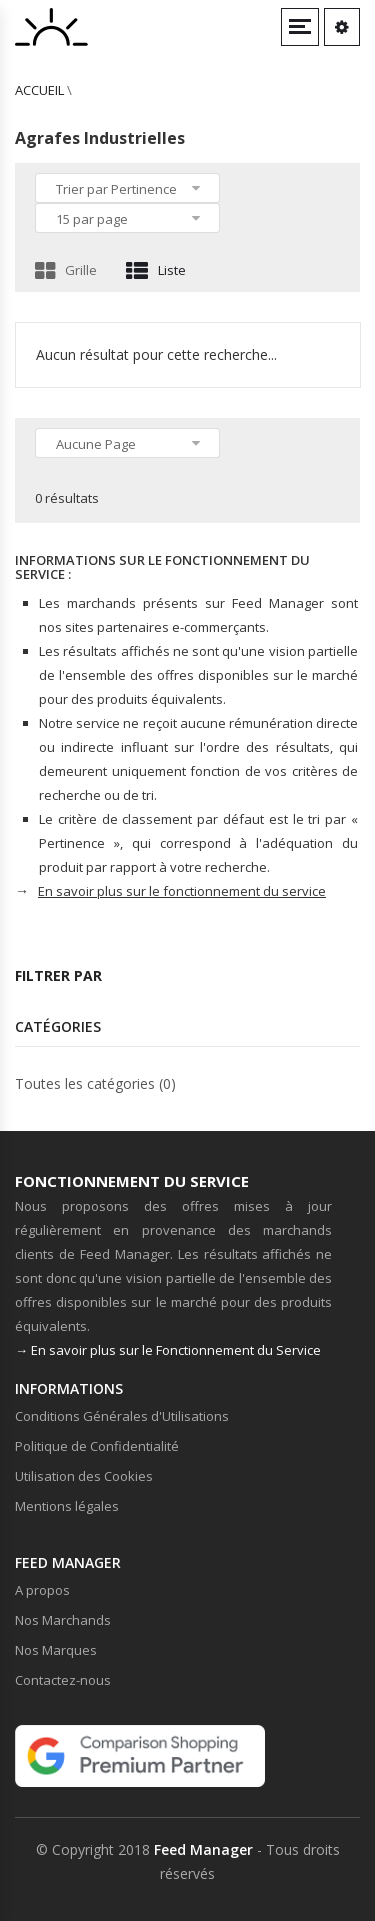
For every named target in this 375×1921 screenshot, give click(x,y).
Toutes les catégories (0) (95, 1083)
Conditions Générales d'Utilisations (122, 1416)
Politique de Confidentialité (97, 1446)
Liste (156, 270)
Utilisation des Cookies (84, 1476)
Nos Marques (56, 1650)
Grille (66, 270)
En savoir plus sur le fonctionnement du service (182, 891)
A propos (42, 1590)
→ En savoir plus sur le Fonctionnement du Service (168, 1350)
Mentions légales (67, 1506)
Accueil (39, 90)
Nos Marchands (63, 1620)
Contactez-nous (63, 1680)
